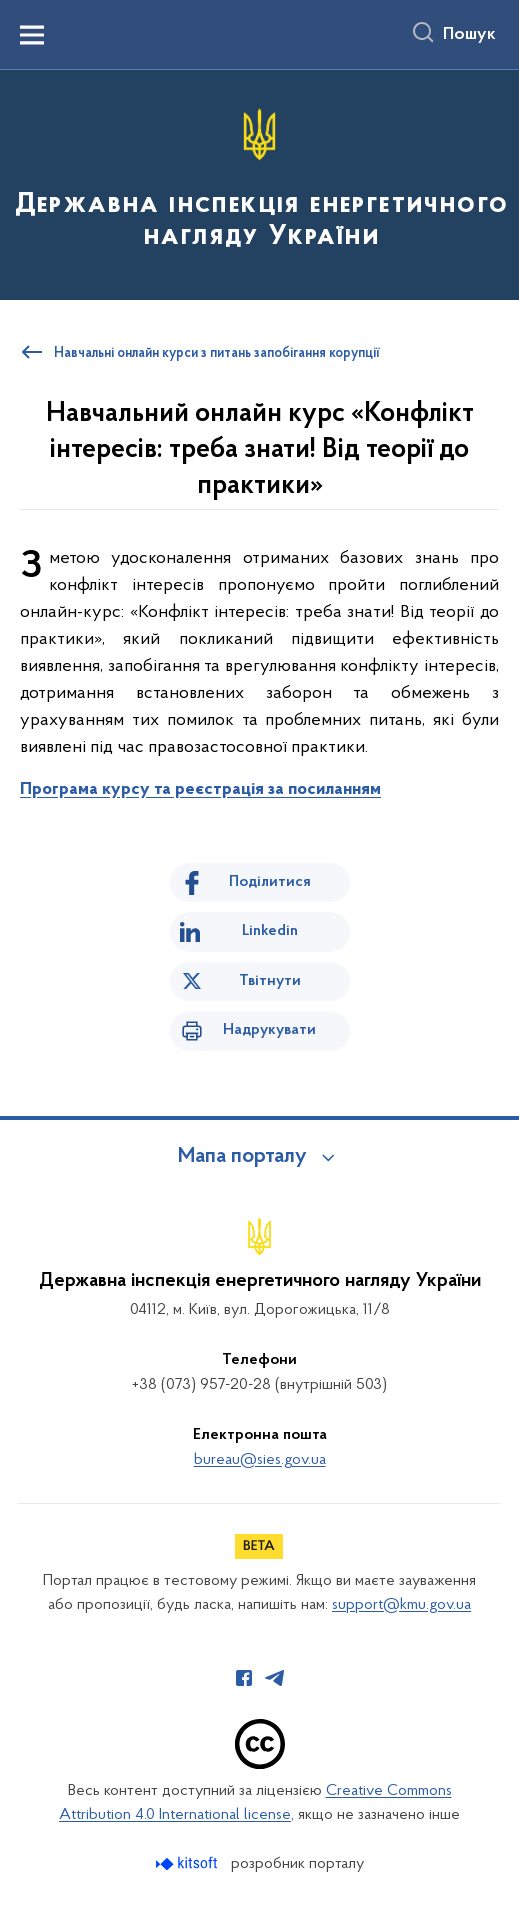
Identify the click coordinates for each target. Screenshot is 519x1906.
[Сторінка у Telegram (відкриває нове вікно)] (275, 1678)
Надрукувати (269, 1030)
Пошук (469, 35)
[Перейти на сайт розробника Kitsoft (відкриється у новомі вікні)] (188, 1863)
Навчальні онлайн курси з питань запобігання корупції (217, 354)
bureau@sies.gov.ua (260, 1460)
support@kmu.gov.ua (401, 1605)
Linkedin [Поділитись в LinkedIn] (270, 931)
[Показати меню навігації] (32, 35)
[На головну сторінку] (259, 183)
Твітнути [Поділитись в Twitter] (270, 981)
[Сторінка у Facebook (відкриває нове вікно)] (244, 1678)
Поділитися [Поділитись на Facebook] (270, 882)
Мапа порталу (242, 1157)
